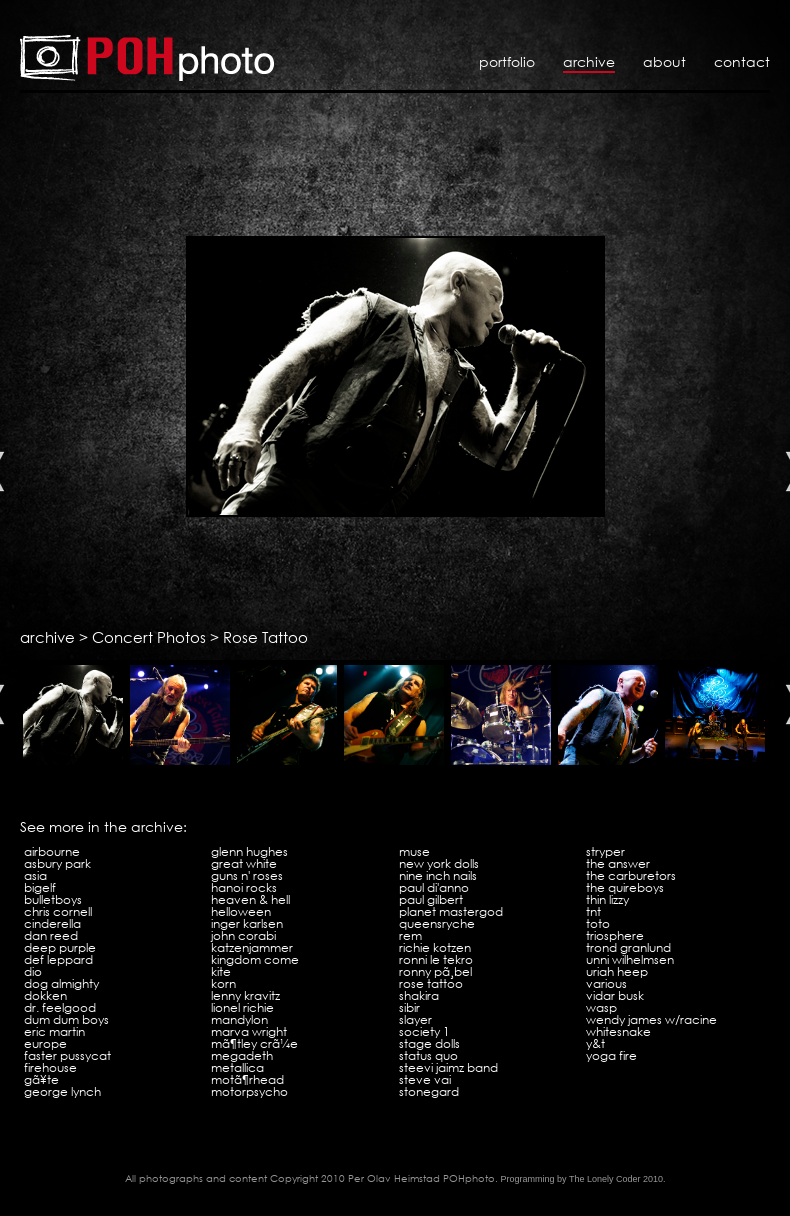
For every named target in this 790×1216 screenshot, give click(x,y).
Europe (45, 1043)
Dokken (45, 995)
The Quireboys (625, 887)
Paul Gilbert (431, 899)
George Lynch (62, 1091)
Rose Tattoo (265, 637)
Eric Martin (54, 1031)
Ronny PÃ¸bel (435, 971)
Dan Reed (51, 935)
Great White (244, 863)
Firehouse (50, 1067)
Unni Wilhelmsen (630, 959)
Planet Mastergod (451, 911)
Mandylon (239, 1019)
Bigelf (40, 887)
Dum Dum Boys (66, 1019)
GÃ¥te (41, 1079)
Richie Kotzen (435, 947)
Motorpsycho (249, 1091)
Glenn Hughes (249, 851)
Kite (221, 971)
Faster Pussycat (67, 1055)
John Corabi (243, 935)
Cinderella (52, 923)
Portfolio (507, 61)
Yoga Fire (611, 1055)
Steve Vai (425, 1079)
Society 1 (424, 1031)
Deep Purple (60, 947)
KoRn (223, 983)
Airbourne (52, 851)
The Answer (618, 863)
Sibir (409, 1007)
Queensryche (437, 923)
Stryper (605, 851)
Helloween (241, 911)
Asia (35, 875)
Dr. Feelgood (60, 1007)
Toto (598, 923)
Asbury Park (57, 863)
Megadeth (242, 1055)
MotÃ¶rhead (247, 1079)
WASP (601, 1007)
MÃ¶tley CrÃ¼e (254, 1043)
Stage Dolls (429, 1043)
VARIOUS (606, 983)
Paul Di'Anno (434, 887)
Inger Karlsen (247, 923)
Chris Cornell (58, 911)
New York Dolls (439, 863)
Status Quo (428, 1055)
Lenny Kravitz (245, 995)
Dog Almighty (61, 983)
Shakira (419, 995)
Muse (414, 851)
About (664, 61)
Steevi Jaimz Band (448, 1067)
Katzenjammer (252, 947)
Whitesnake (618, 1031)
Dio (33, 971)
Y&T (595, 1043)
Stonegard (429, 1091)
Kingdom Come (255, 959)
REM (410, 935)
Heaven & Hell (250, 899)
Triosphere (615, 935)
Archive (589, 61)
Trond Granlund (628, 947)
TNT (593, 911)
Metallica (237, 1067)
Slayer (415, 1019)
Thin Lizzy (607, 899)
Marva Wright (249, 1031)
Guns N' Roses (247, 875)
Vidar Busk (615, 995)
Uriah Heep (617, 971)
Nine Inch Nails (438, 875)
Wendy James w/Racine (651, 1019)
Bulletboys (53, 899)
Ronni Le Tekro (436, 959)
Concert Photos (149, 637)
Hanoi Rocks (244, 887)
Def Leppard (58, 959)
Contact (742, 61)
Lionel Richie (242, 1007)
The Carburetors (631, 875)
